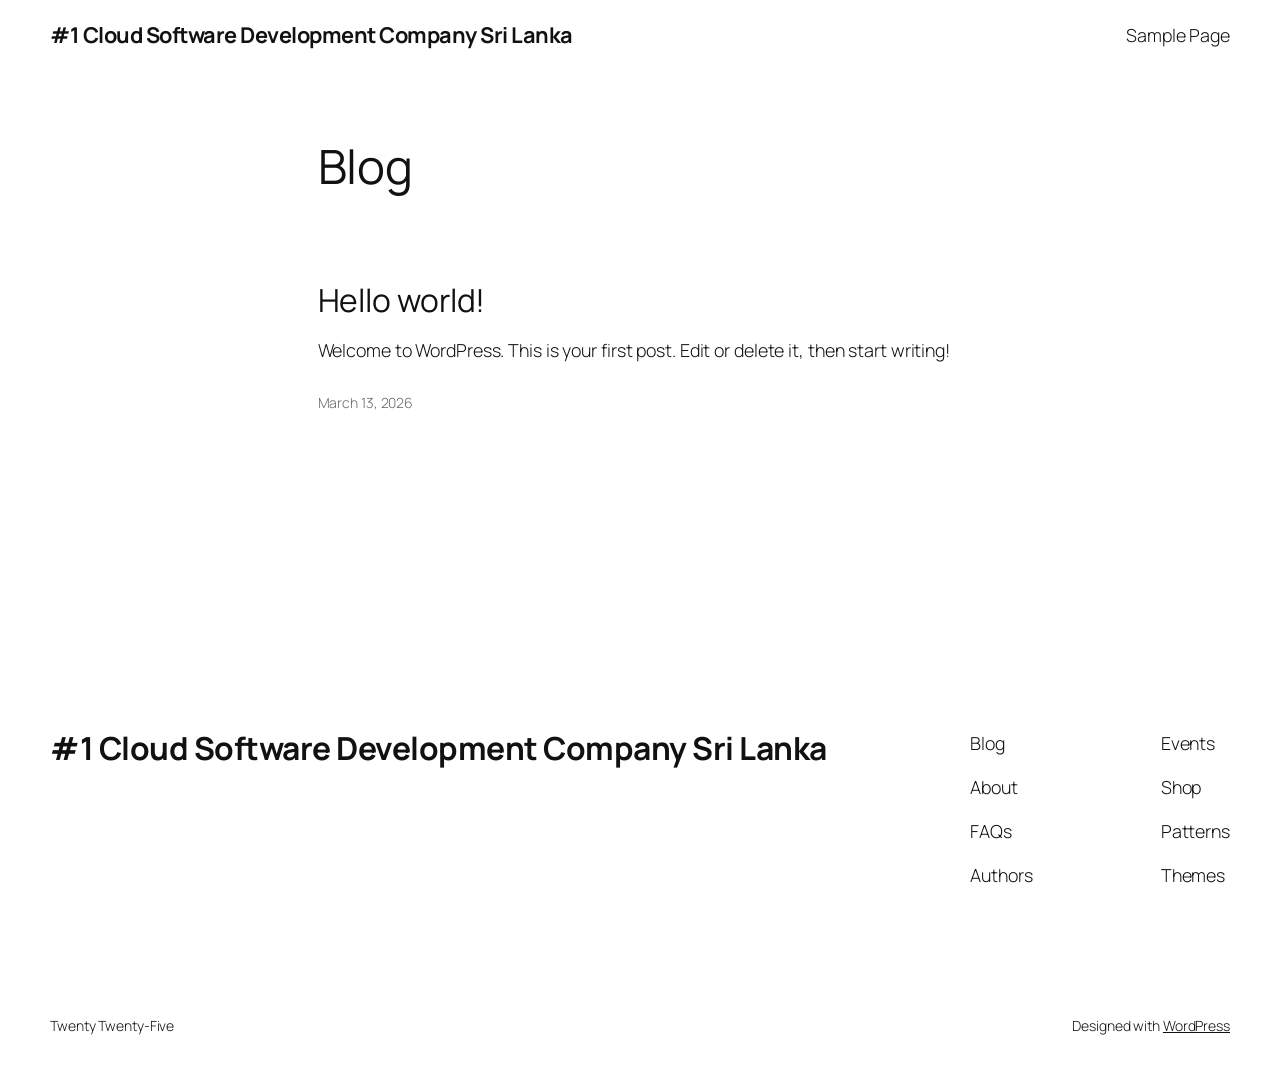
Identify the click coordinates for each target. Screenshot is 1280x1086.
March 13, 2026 (366, 402)
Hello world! (402, 301)
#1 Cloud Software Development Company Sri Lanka (311, 35)
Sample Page (1178, 35)
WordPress (1196, 1025)
